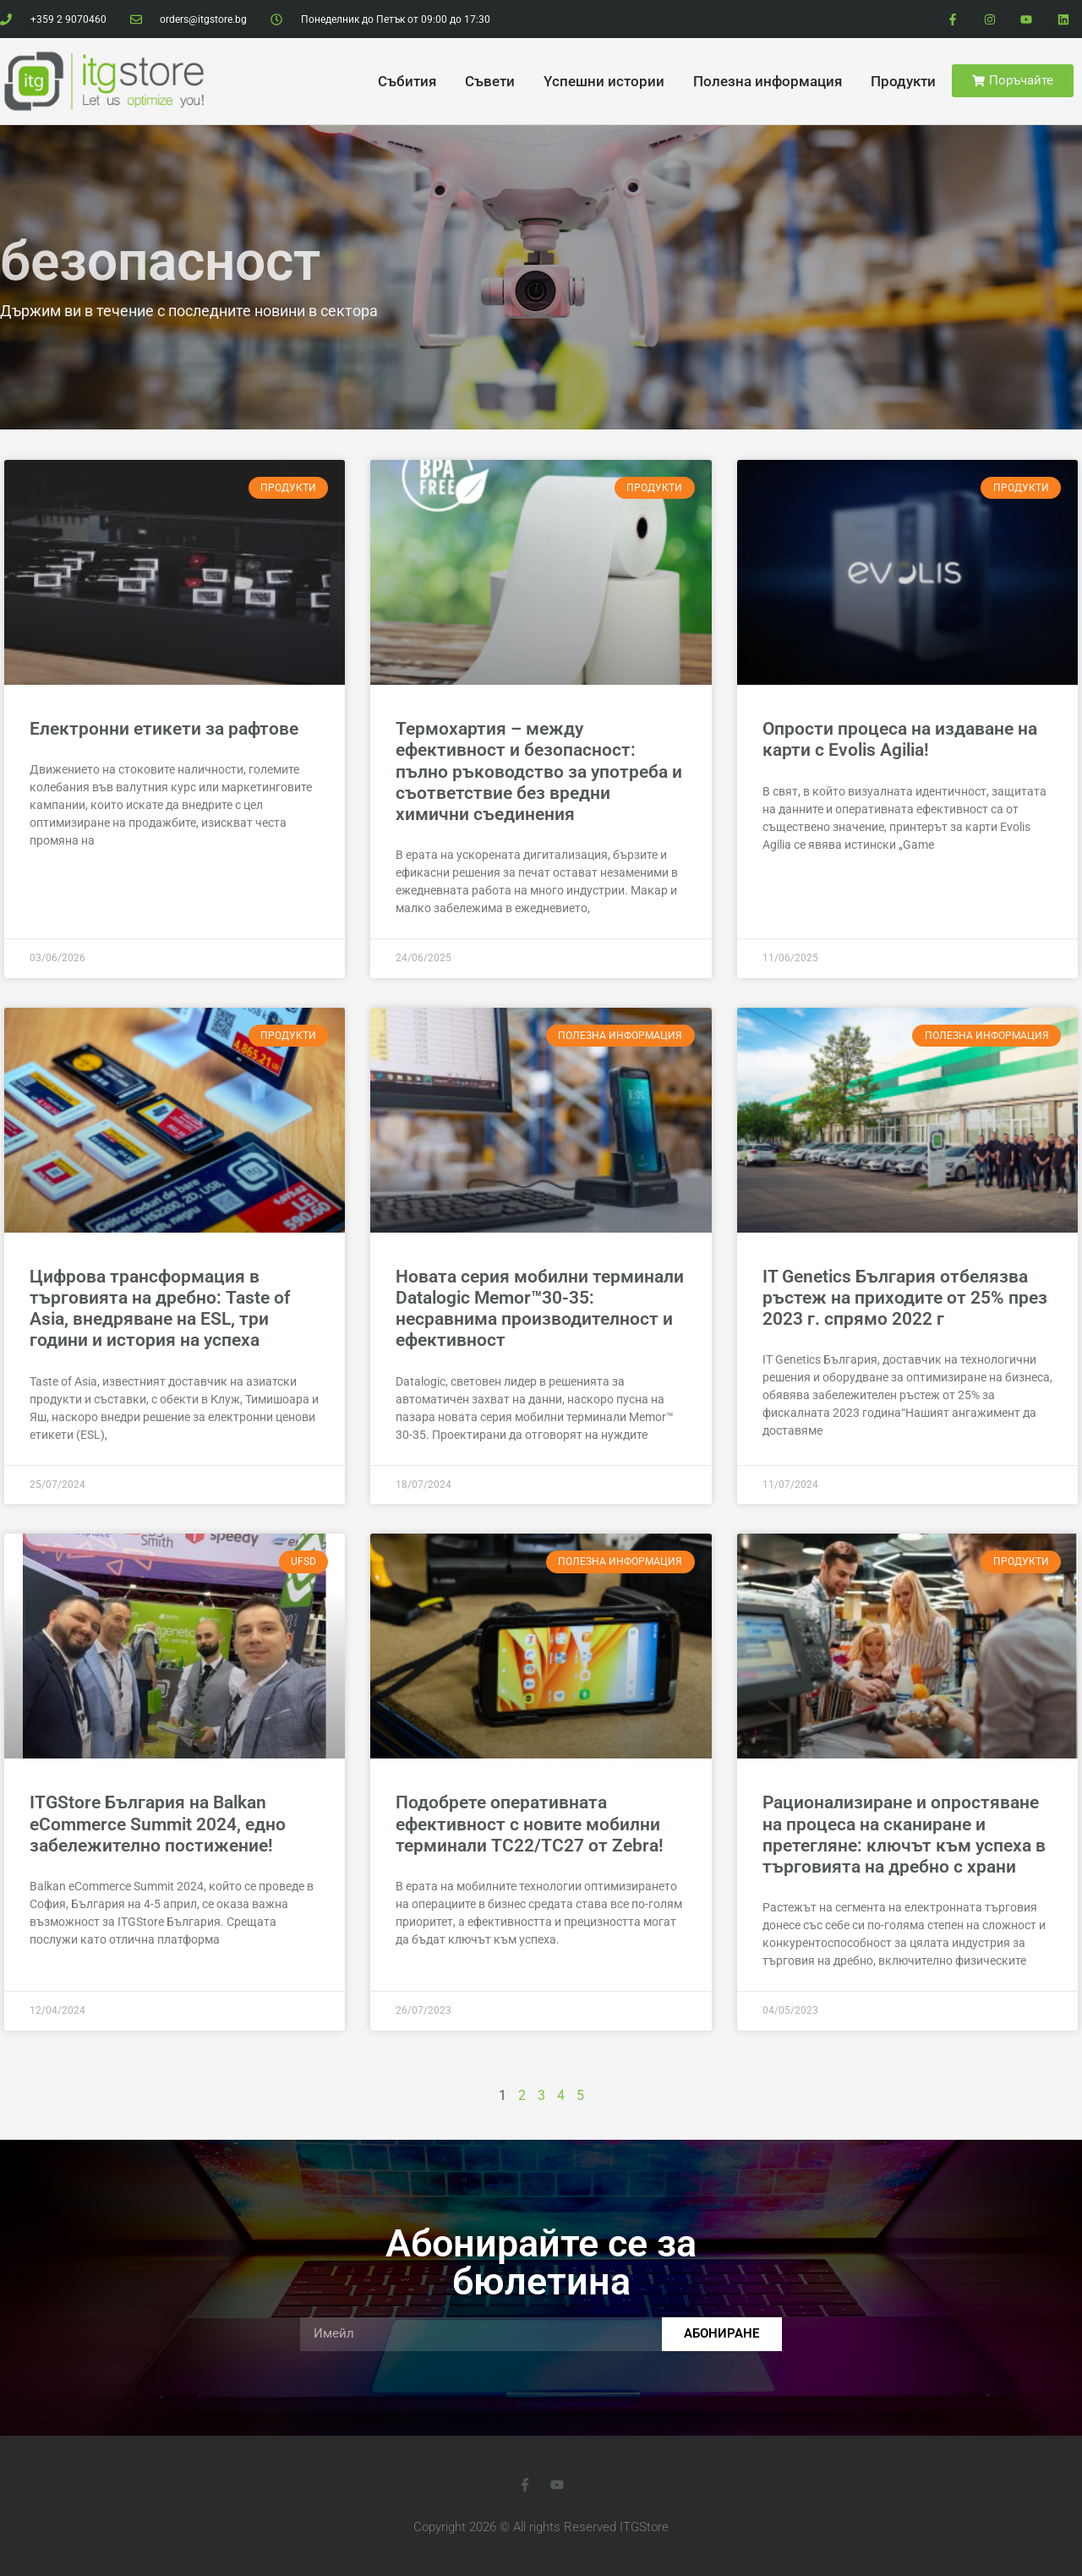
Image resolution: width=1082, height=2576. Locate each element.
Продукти (903, 81)
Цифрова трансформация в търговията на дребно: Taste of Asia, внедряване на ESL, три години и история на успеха (160, 1308)
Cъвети (490, 81)
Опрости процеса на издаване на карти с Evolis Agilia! (899, 739)
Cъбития (407, 81)
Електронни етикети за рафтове (164, 729)
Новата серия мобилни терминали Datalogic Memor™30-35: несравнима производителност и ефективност (540, 1308)
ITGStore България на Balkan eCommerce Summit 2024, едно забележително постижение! (158, 1823)
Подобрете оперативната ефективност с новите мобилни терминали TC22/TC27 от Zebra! (530, 1823)
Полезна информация (767, 81)
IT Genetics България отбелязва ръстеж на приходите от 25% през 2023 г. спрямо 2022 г (904, 1297)
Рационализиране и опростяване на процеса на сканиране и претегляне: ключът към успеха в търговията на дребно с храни (904, 1834)
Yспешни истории (604, 81)
